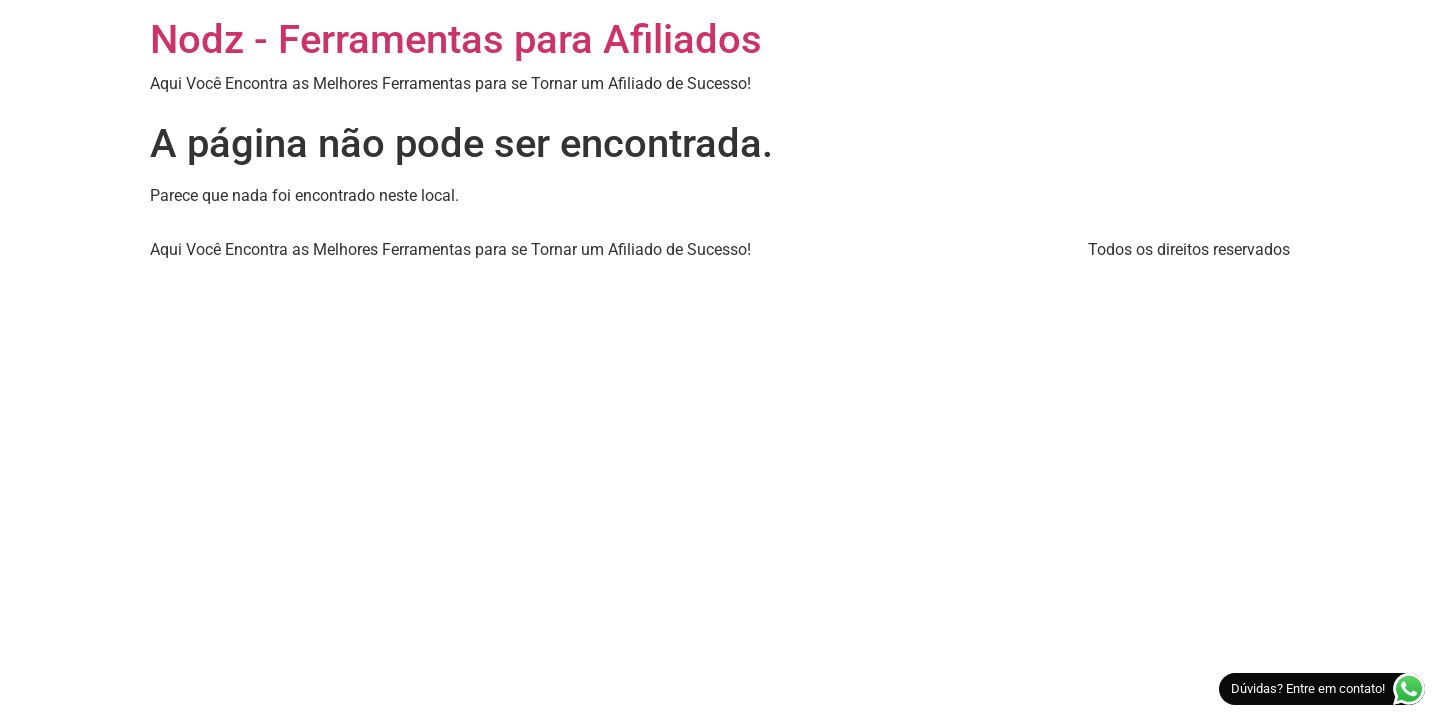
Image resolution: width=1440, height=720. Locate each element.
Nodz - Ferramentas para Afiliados (456, 39)
